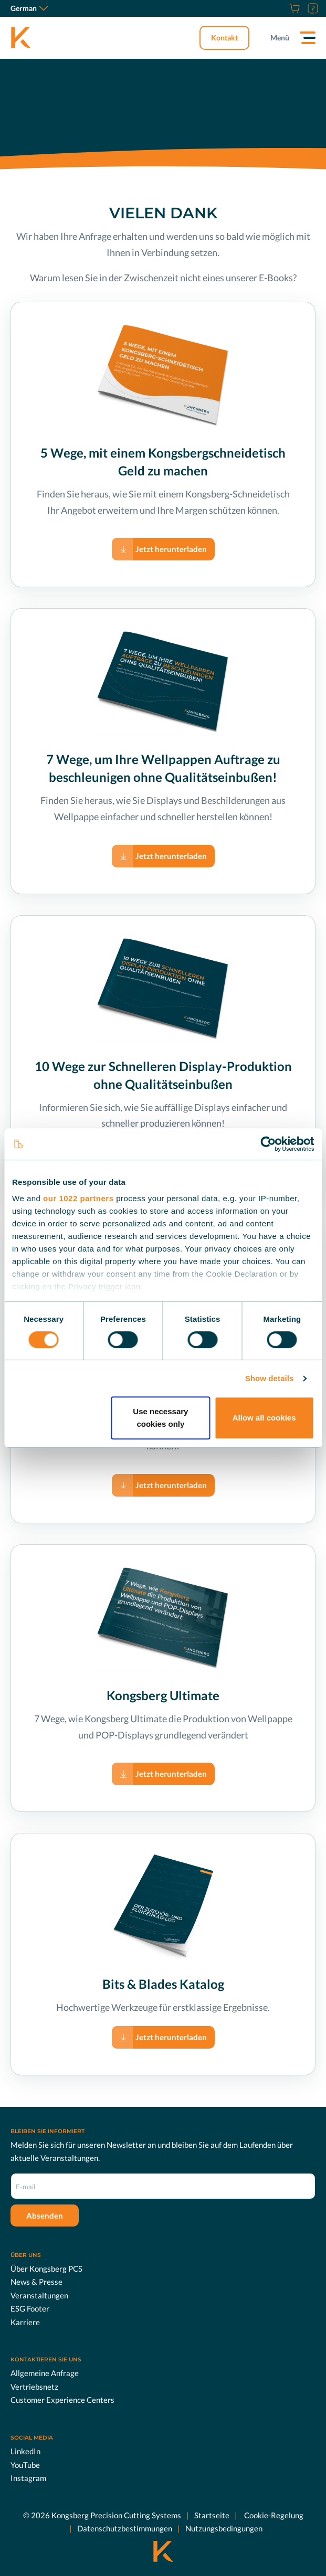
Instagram (28, 2478)
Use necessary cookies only (160, 1417)
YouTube (25, 2464)
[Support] (311, 8)
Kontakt (224, 37)
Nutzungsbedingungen (223, 2528)
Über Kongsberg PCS (46, 2268)
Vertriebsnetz (34, 2386)
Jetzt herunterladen (171, 549)
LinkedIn (25, 2451)
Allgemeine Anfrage (44, 2373)
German (29, 8)
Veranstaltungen (39, 2294)
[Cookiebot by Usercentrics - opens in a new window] (268, 1144)
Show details (269, 1378)
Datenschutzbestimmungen (124, 2528)
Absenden (44, 2215)
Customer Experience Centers (62, 2399)
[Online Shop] (293, 8)
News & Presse (36, 2281)
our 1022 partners (78, 1198)
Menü (279, 37)
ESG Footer (29, 2308)
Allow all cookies (264, 1417)
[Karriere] (281, 8)
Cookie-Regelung (273, 2514)
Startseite (211, 2514)
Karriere (25, 2321)
